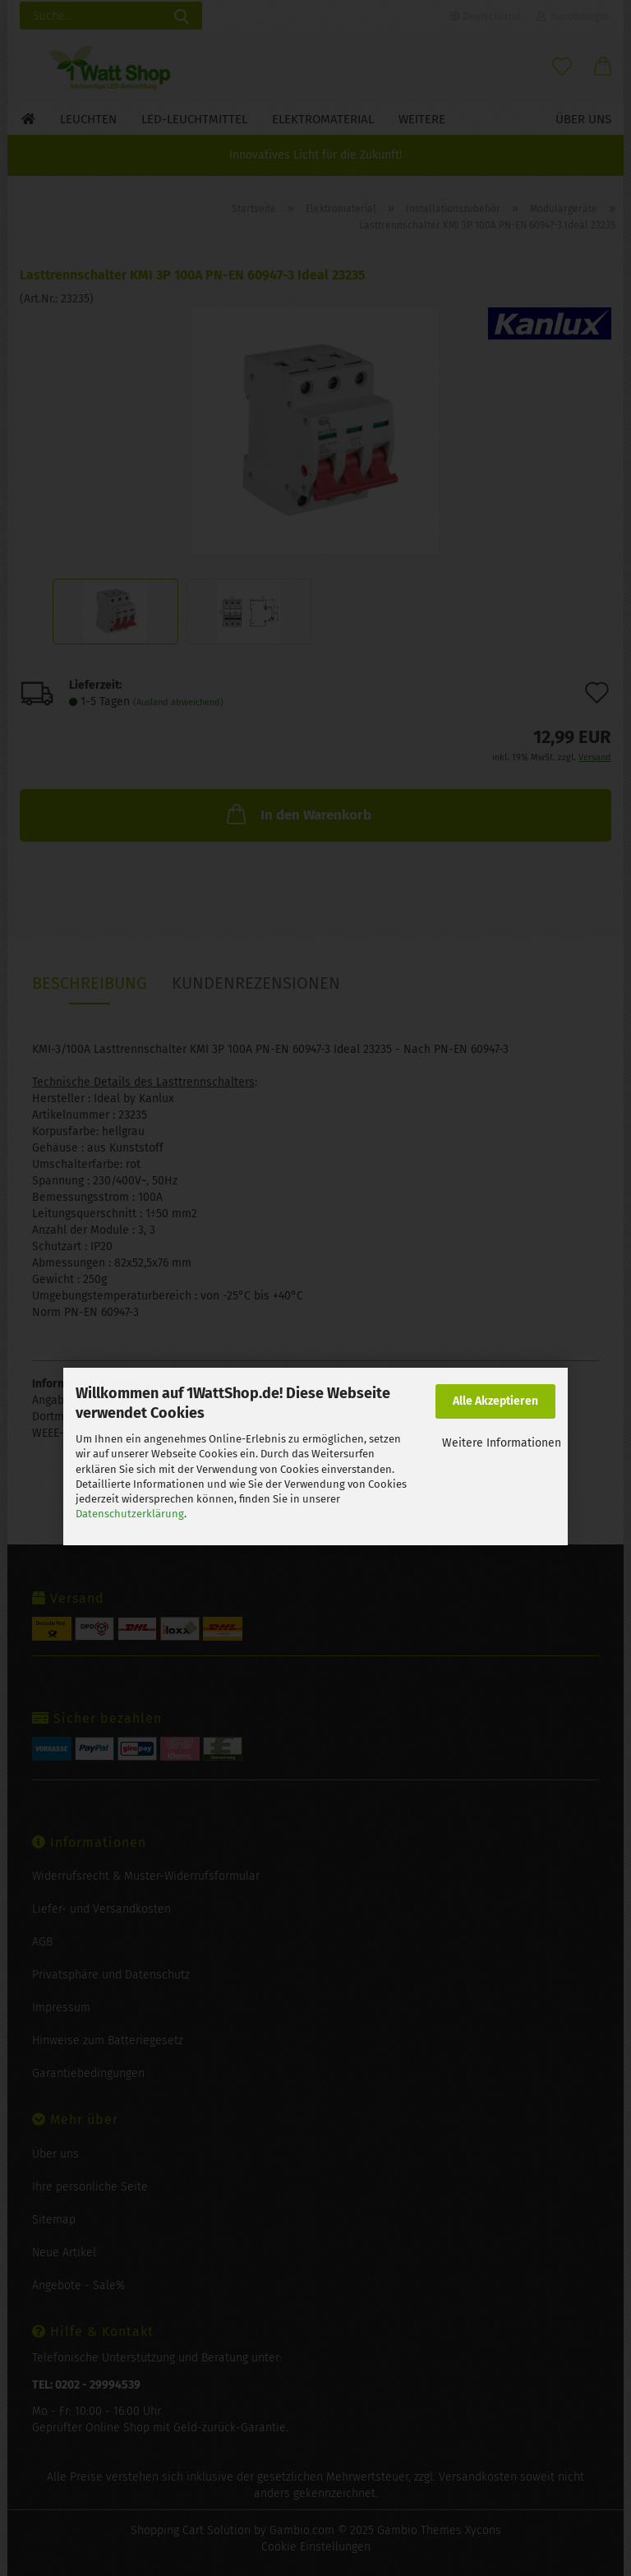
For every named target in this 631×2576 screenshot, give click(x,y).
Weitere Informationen (501, 1443)
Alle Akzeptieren (495, 1401)
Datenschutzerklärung (130, 1513)
